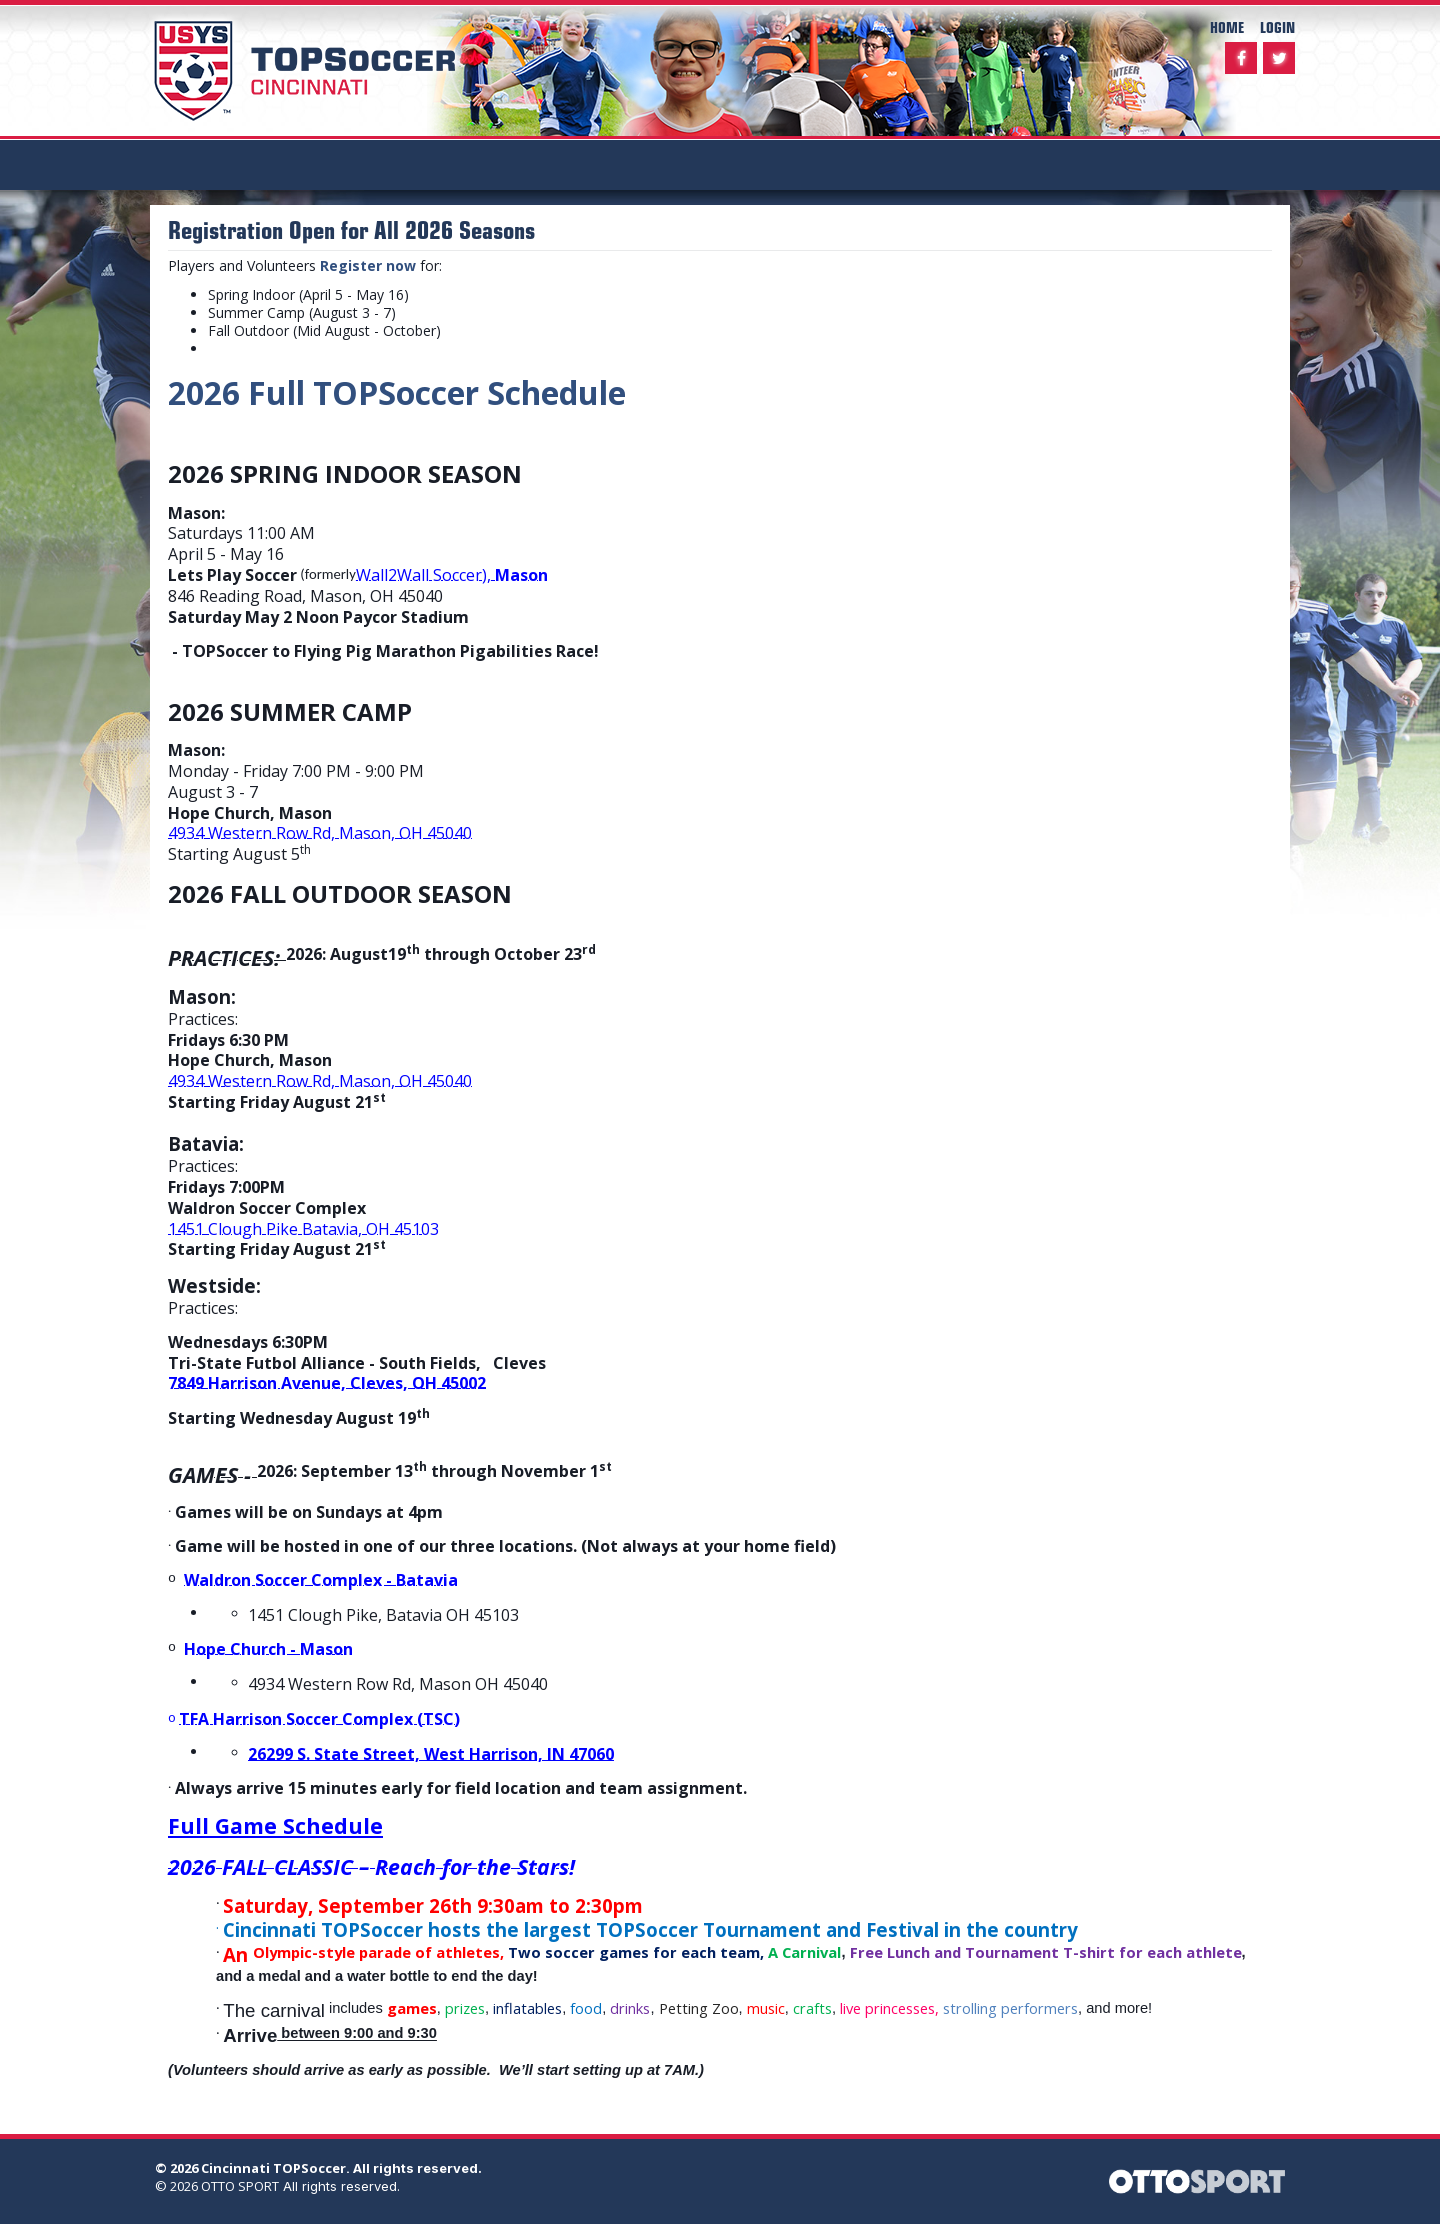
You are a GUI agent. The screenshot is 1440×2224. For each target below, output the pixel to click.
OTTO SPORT (240, 2186)
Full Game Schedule (275, 1825)
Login (1277, 26)
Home (1227, 26)
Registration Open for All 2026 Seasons (351, 229)
